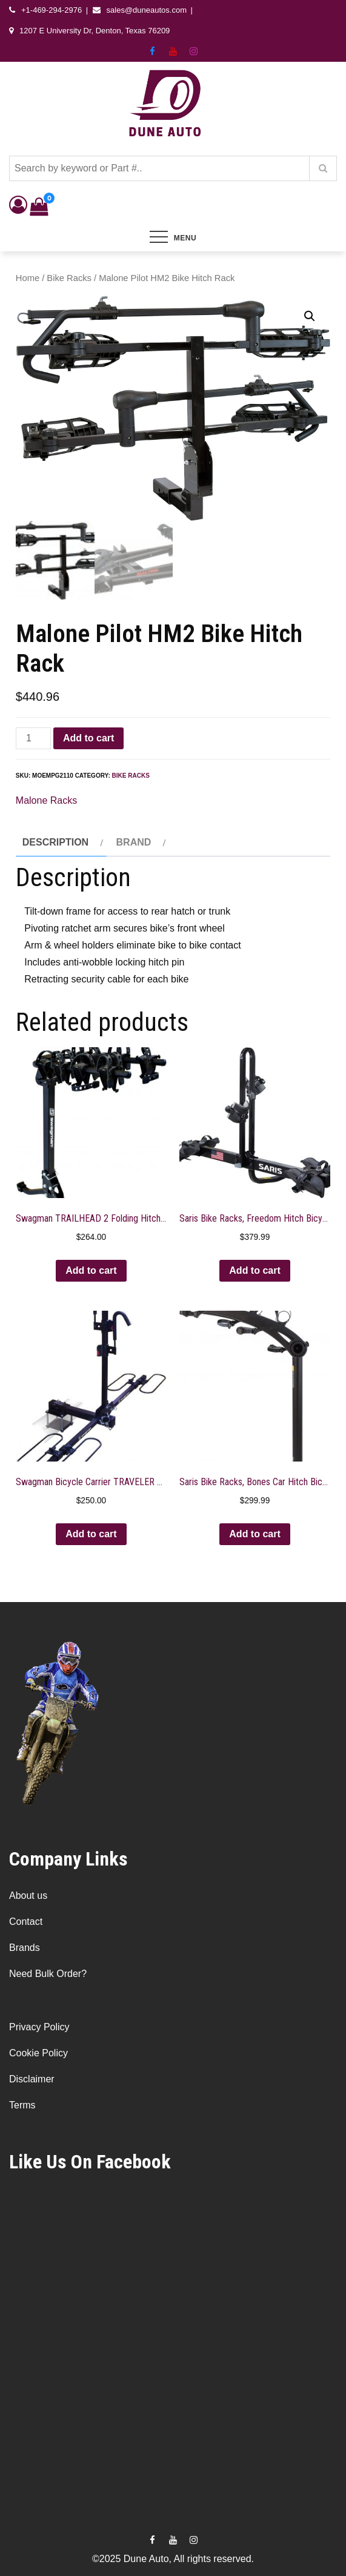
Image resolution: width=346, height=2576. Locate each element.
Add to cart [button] (90, 1270)
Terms (22, 2105)
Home (27, 278)
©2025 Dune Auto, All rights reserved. (173, 2558)
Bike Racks (69, 278)
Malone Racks (46, 800)
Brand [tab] (133, 842)
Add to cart (88, 738)
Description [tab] (55, 842)
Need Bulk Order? (48, 1973)
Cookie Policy (38, 2053)
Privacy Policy (39, 2027)
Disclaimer (32, 2079)
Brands (24, 1947)
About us (28, 1895)
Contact (25, 1921)
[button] (310, 316)
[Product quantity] (33, 738)
